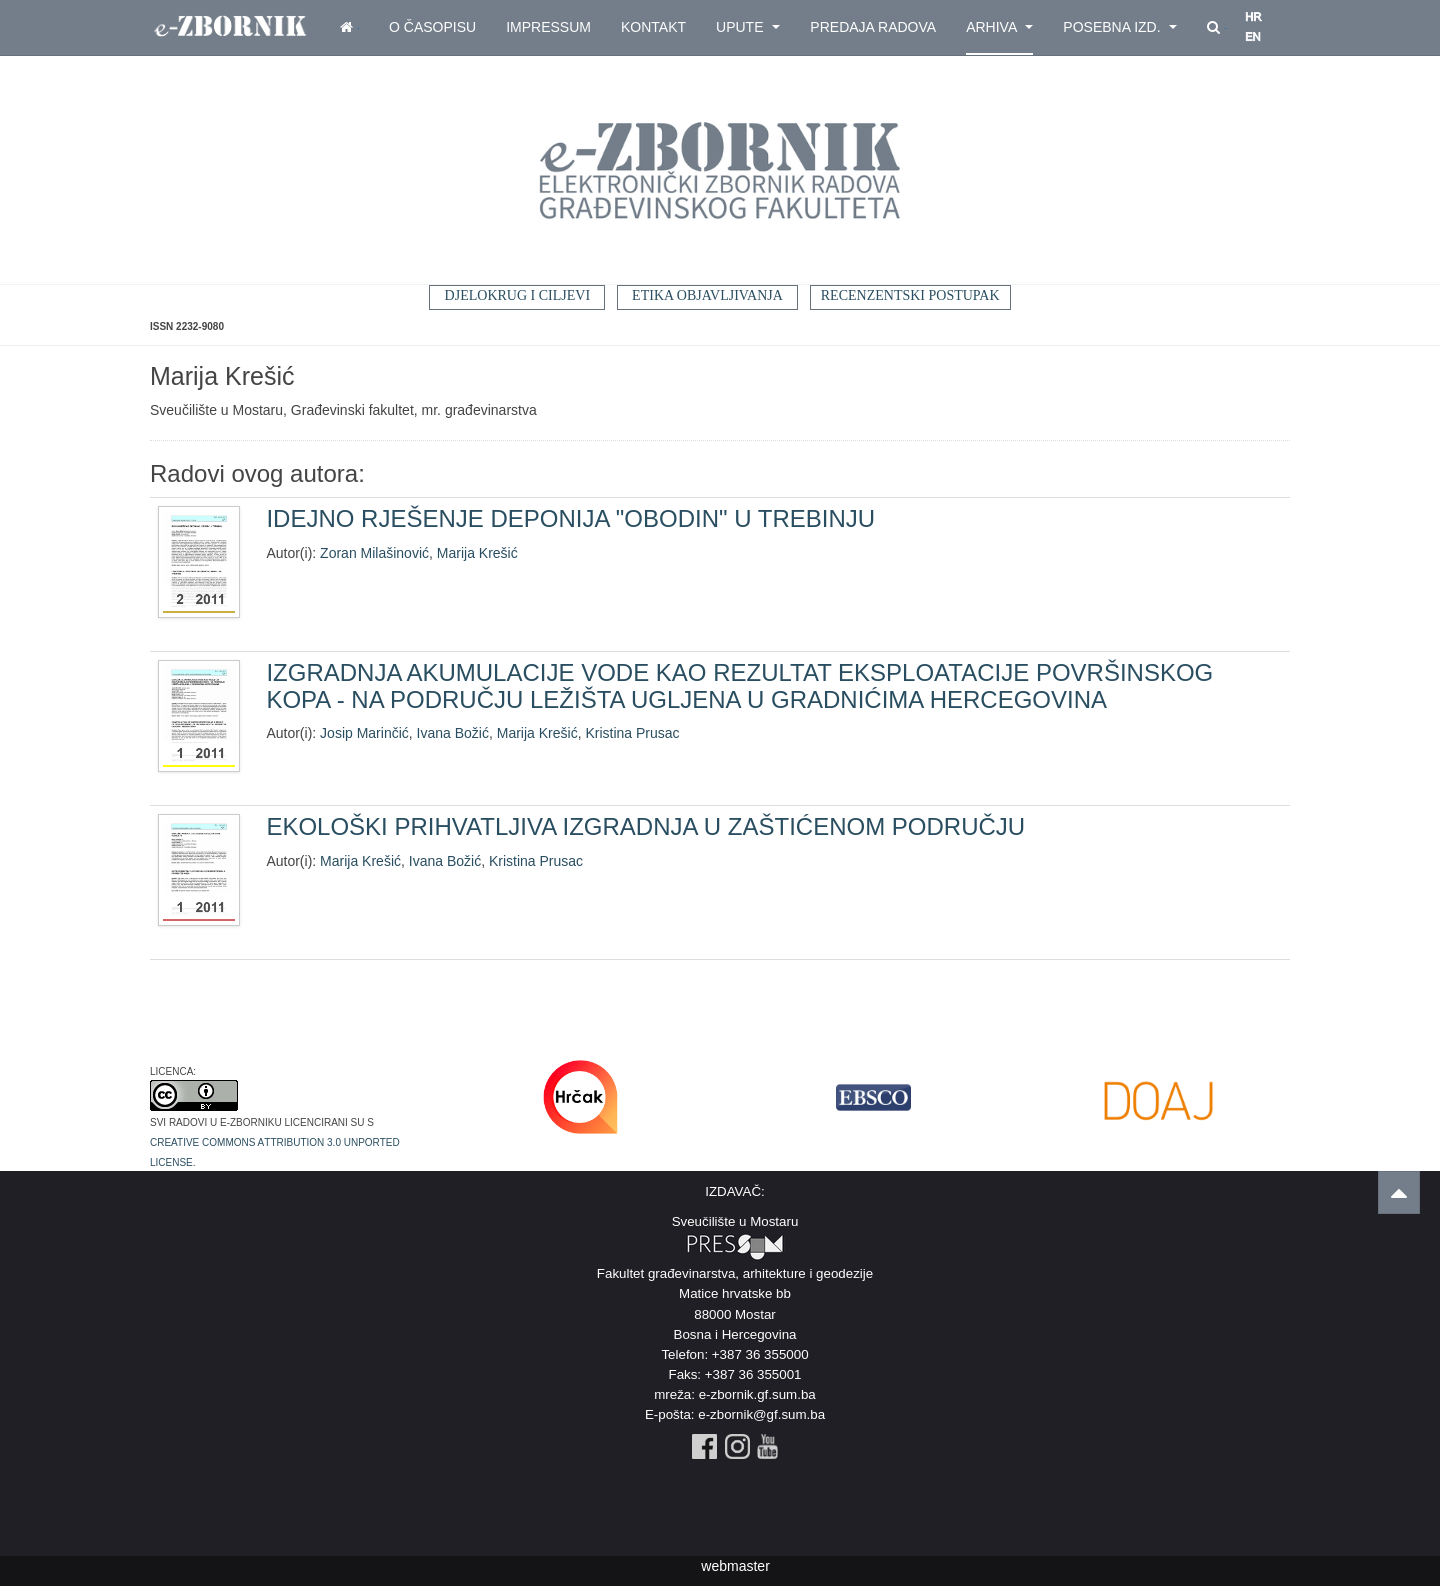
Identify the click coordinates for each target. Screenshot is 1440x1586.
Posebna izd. (1120, 27)
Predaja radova (873, 27)
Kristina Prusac (632, 733)
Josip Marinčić (364, 733)
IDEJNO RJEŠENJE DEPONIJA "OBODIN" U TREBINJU (570, 518)
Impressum (548, 27)
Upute (748, 27)
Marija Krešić (477, 553)
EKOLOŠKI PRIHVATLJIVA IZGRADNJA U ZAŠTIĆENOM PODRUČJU (645, 826)
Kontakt (653, 27)
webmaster (735, 1566)
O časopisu (432, 27)
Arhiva (999, 27)
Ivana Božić (453, 733)
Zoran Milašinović (374, 553)
